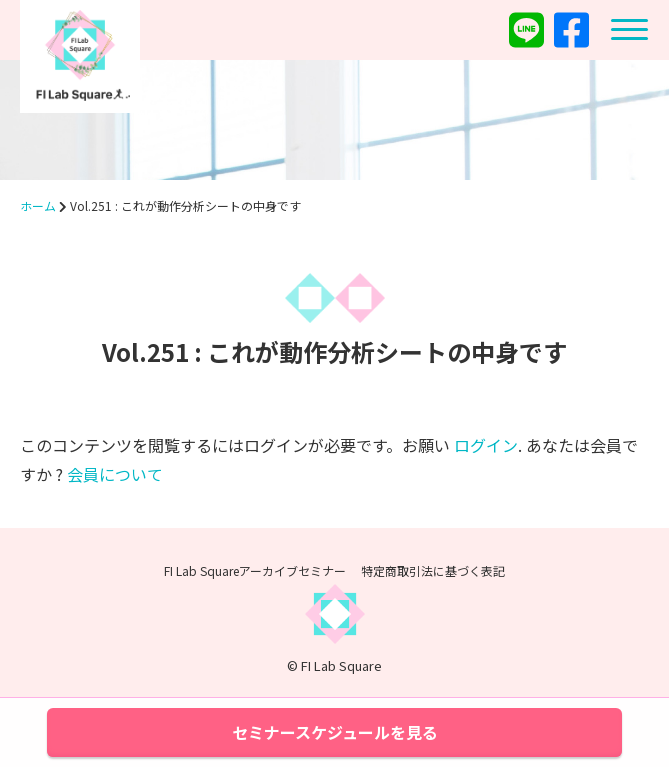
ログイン (486, 445)
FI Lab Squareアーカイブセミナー (255, 570)
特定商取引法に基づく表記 (433, 570)
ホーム (38, 205)
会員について (115, 474)
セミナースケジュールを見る (335, 732)
